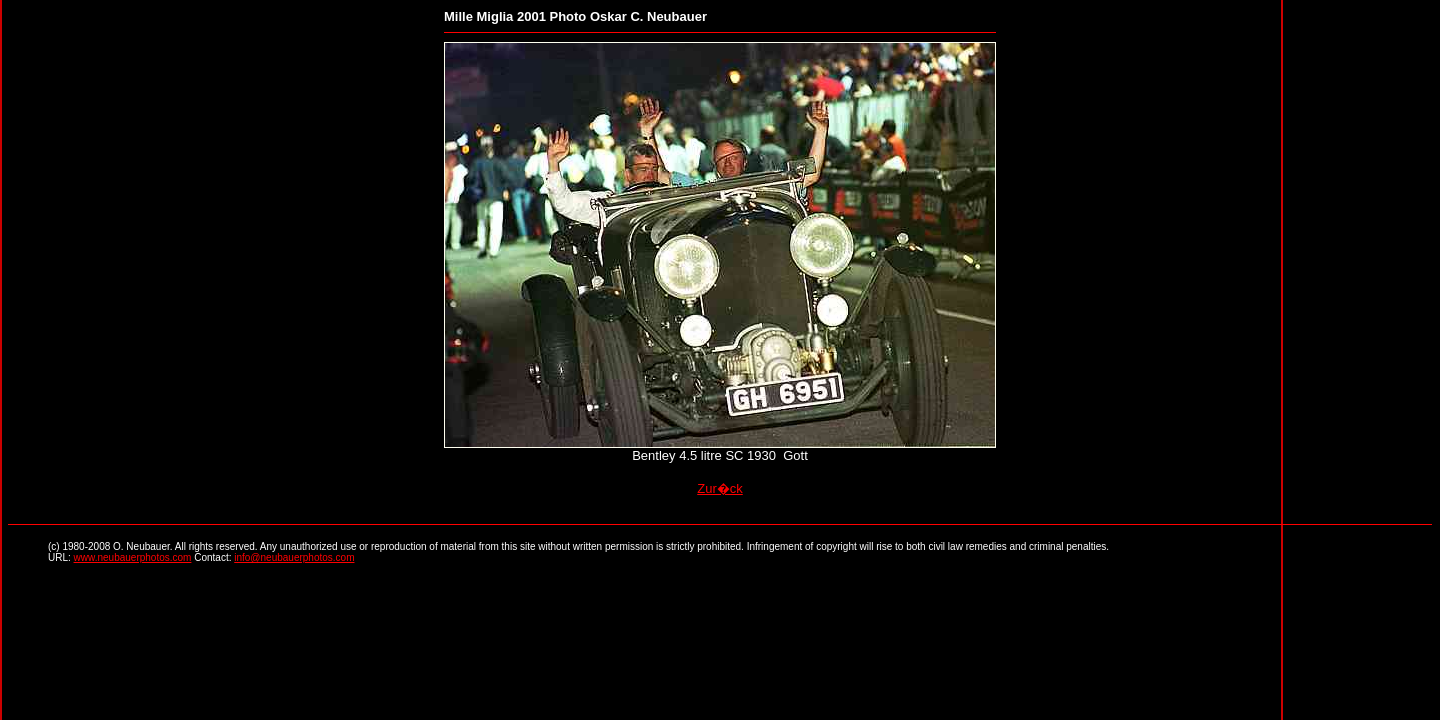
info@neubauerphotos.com (294, 557)
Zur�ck (720, 488)
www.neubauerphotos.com (133, 557)
